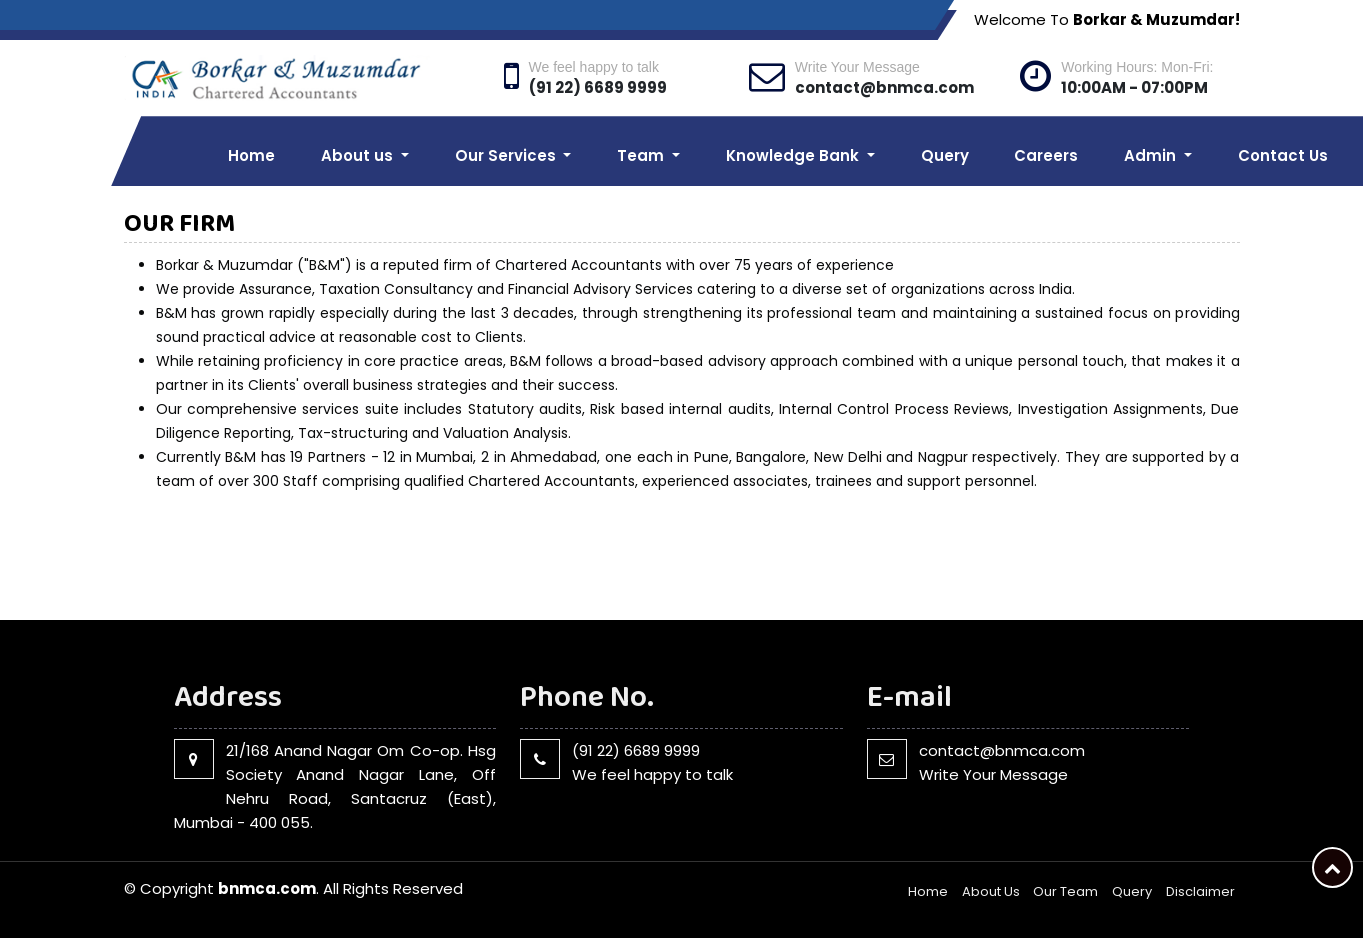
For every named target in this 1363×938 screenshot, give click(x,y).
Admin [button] (1152, 155)
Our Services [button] (507, 155)
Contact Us (1283, 155)
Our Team (1065, 891)
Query (945, 155)
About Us (991, 891)
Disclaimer (1200, 891)
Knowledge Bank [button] (794, 155)
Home (251, 155)
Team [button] (642, 155)
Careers (1046, 155)
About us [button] (359, 155)
